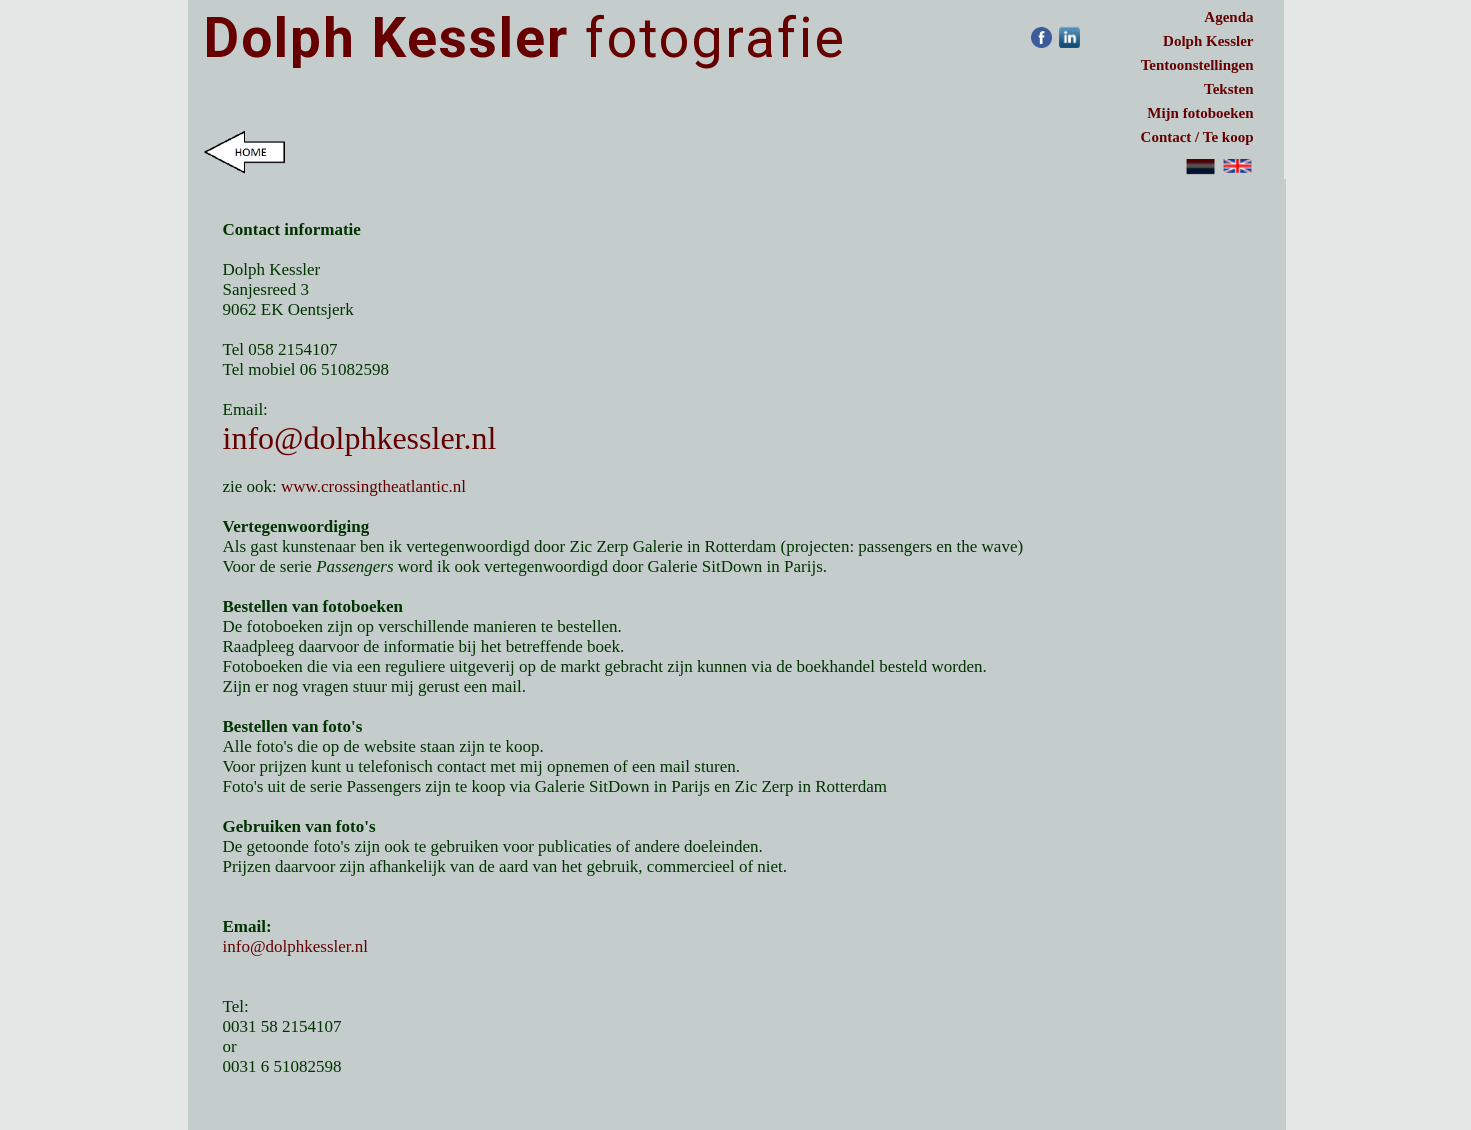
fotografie (525, 38)
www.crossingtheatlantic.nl (373, 486)
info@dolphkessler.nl (360, 438)
